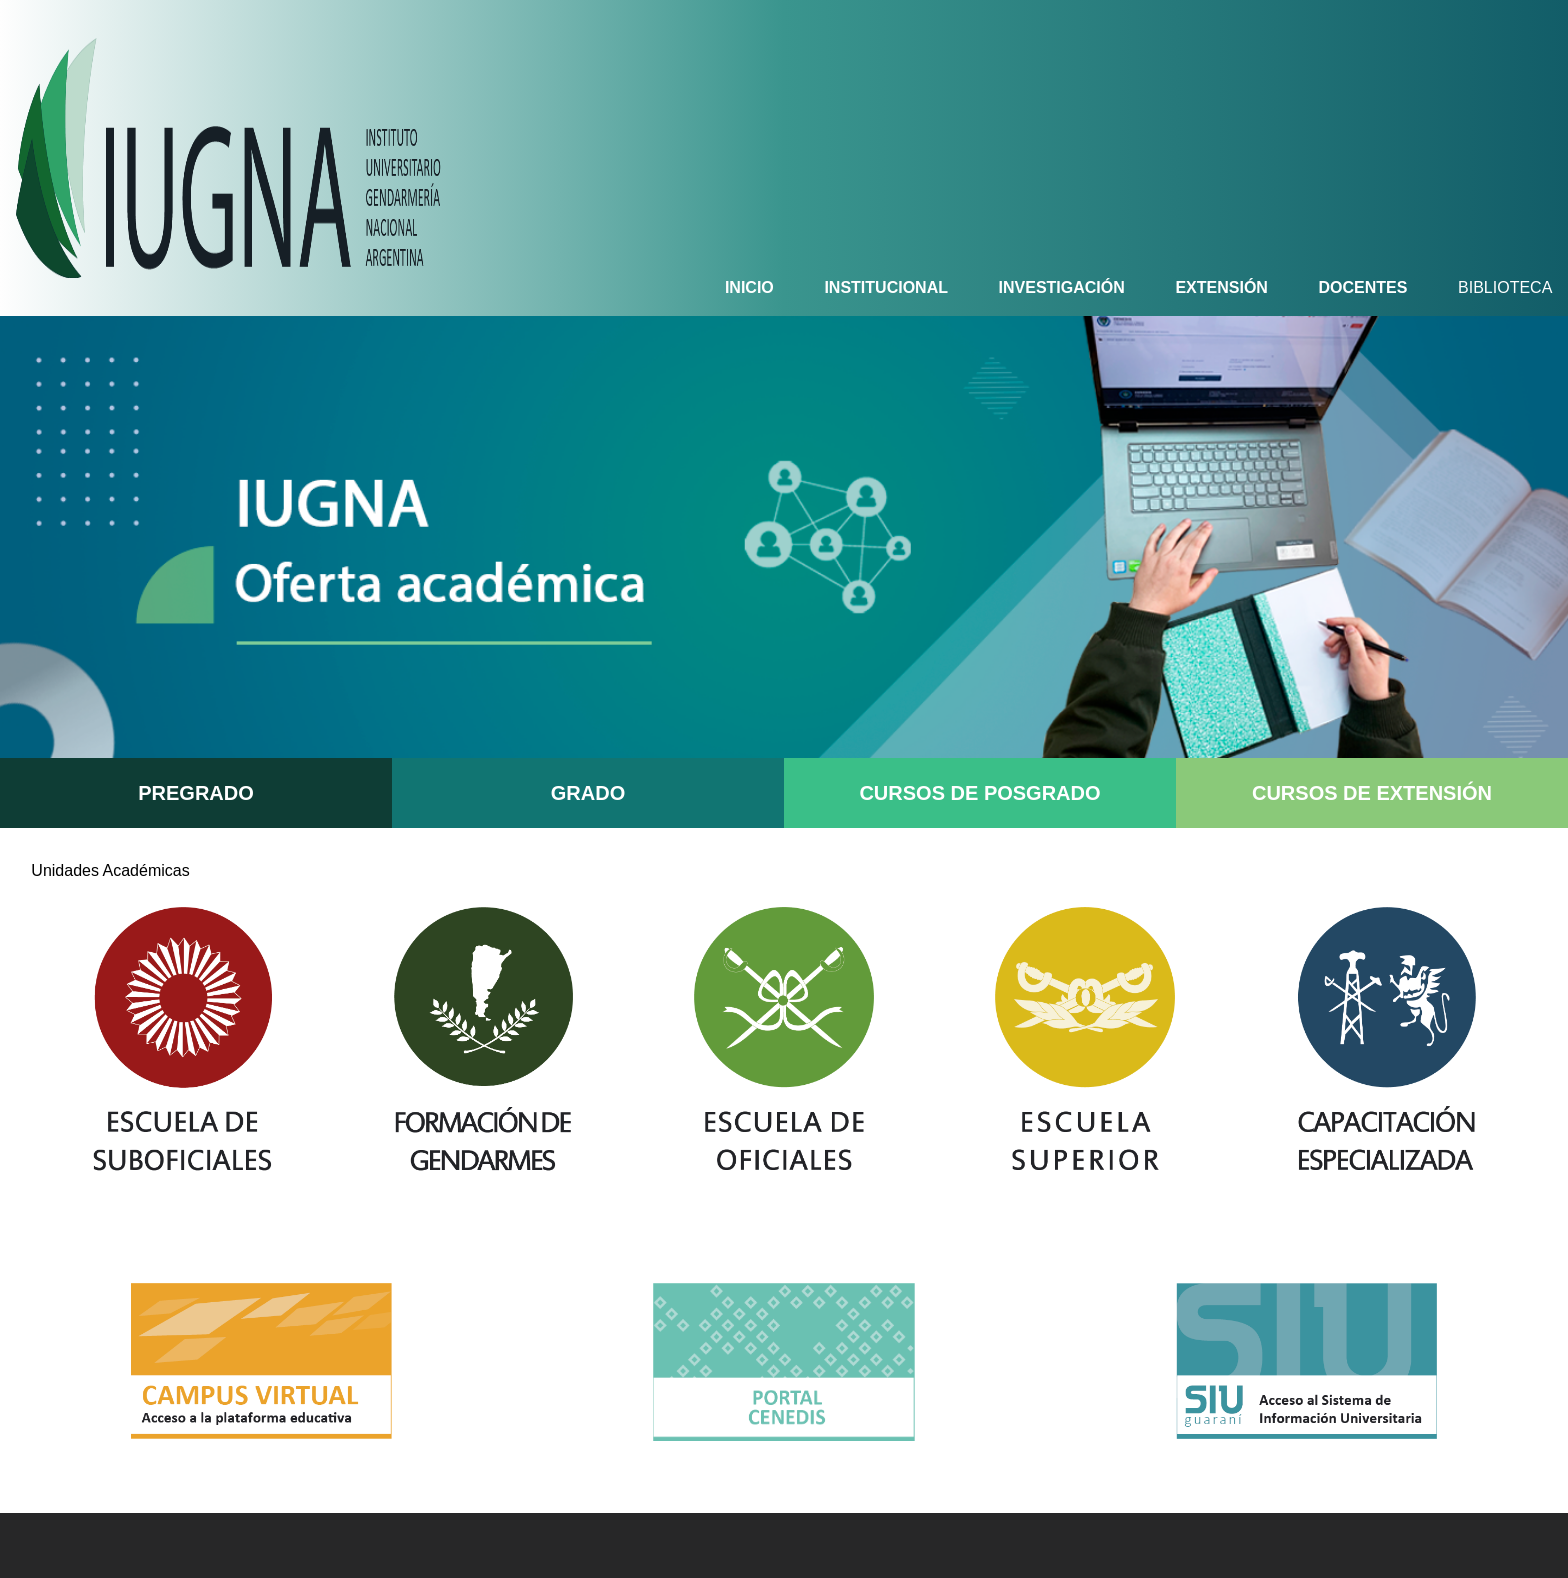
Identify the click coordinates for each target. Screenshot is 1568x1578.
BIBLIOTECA (1505, 287)
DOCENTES (1363, 287)
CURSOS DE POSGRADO (979, 793)
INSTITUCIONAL (886, 287)
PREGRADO (196, 793)
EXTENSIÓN (1221, 287)
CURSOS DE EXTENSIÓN (1372, 793)
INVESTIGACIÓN (1062, 287)
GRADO (588, 793)
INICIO (749, 287)
